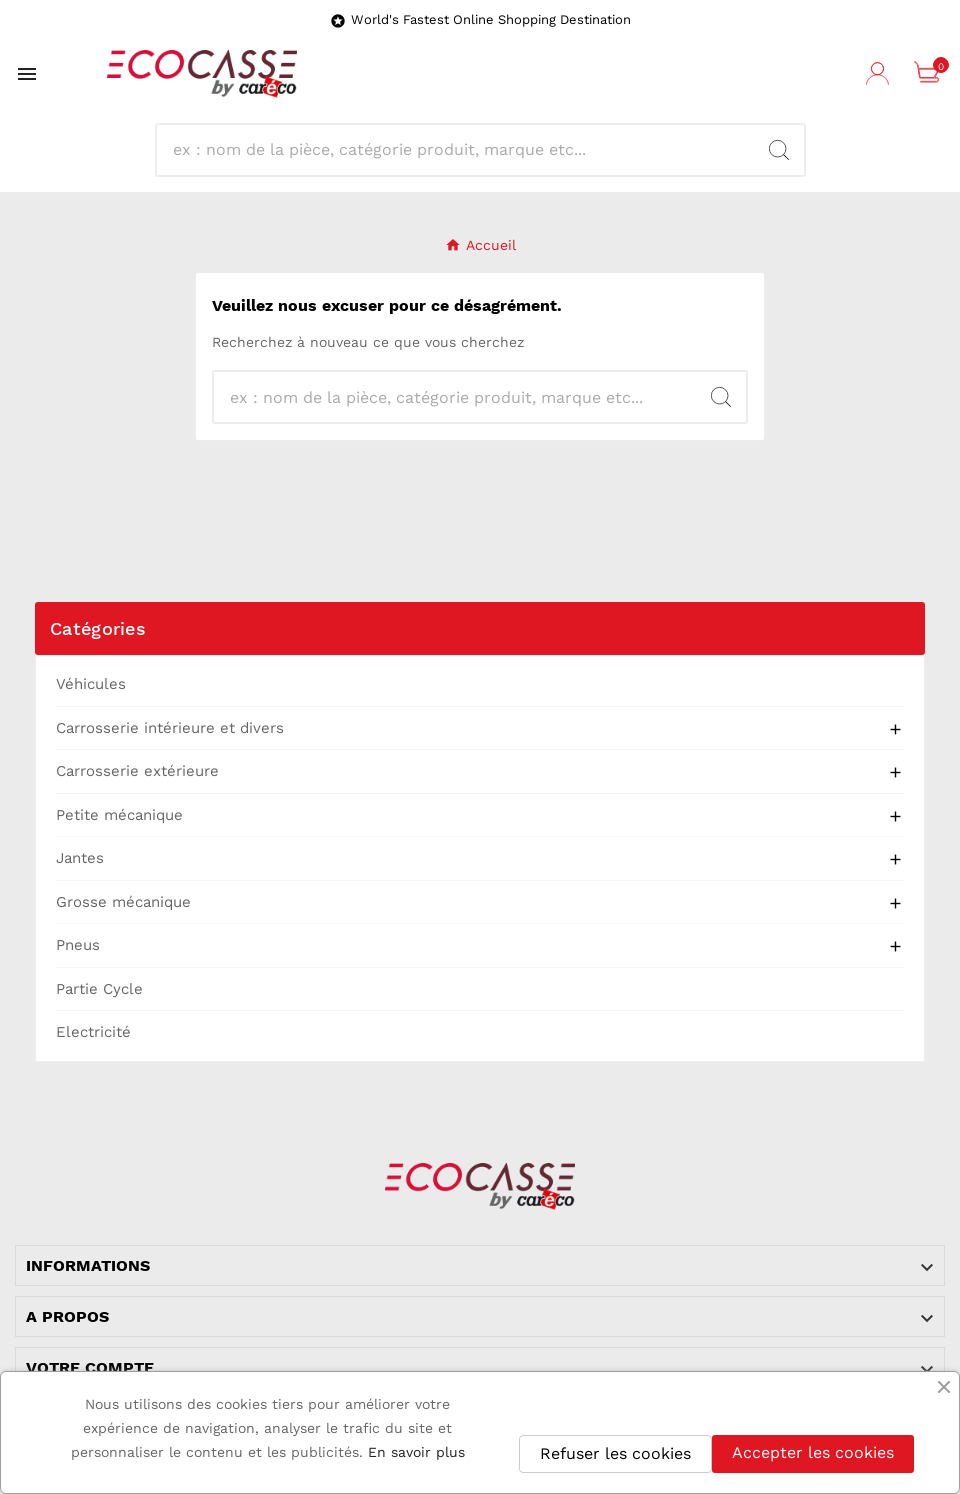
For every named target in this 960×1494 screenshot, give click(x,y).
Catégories (98, 628)
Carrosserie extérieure (137, 771)
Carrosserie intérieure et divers (170, 728)
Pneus (78, 945)
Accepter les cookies (813, 1452)
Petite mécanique (119, 815)
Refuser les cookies (615, 1453)
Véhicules (91, 684)
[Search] (463, 150)
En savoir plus (416, 1452)
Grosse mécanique (123, 902)
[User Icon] (880, 74)
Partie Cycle (99, 989)
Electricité (93, 1032)
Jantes (80, 858)
